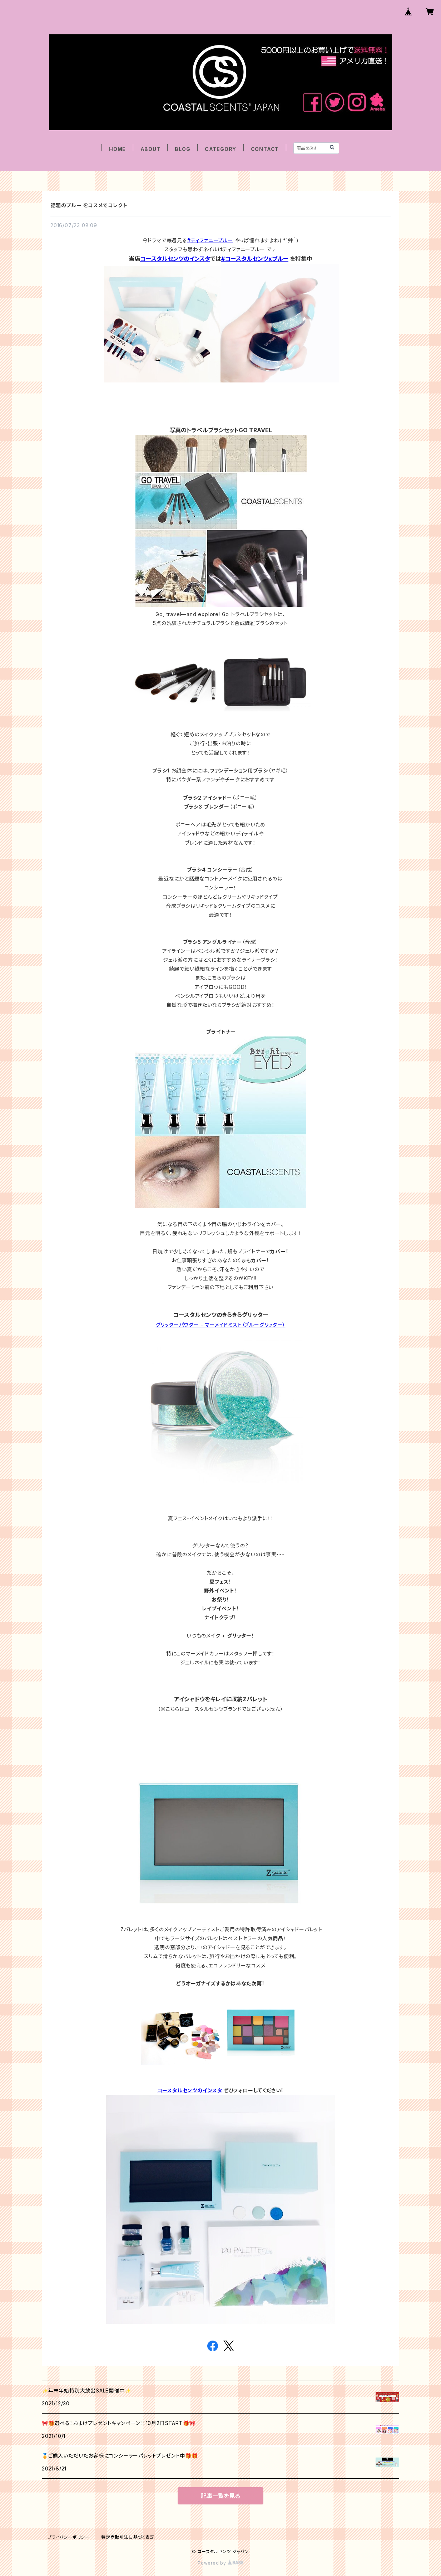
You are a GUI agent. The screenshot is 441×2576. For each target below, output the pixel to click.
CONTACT (265, 149)
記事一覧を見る (220, 2495)
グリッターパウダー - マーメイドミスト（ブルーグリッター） (221, 1325)
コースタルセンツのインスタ (175, 258)
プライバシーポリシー (69, 2537)
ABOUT (150, 149)
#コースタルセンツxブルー (254, 258)
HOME (117, 149)
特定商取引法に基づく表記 (128, 2537)
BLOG (182, 149)
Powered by (220, 2563)
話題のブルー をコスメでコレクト (89, 205)
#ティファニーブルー (210, 240)
